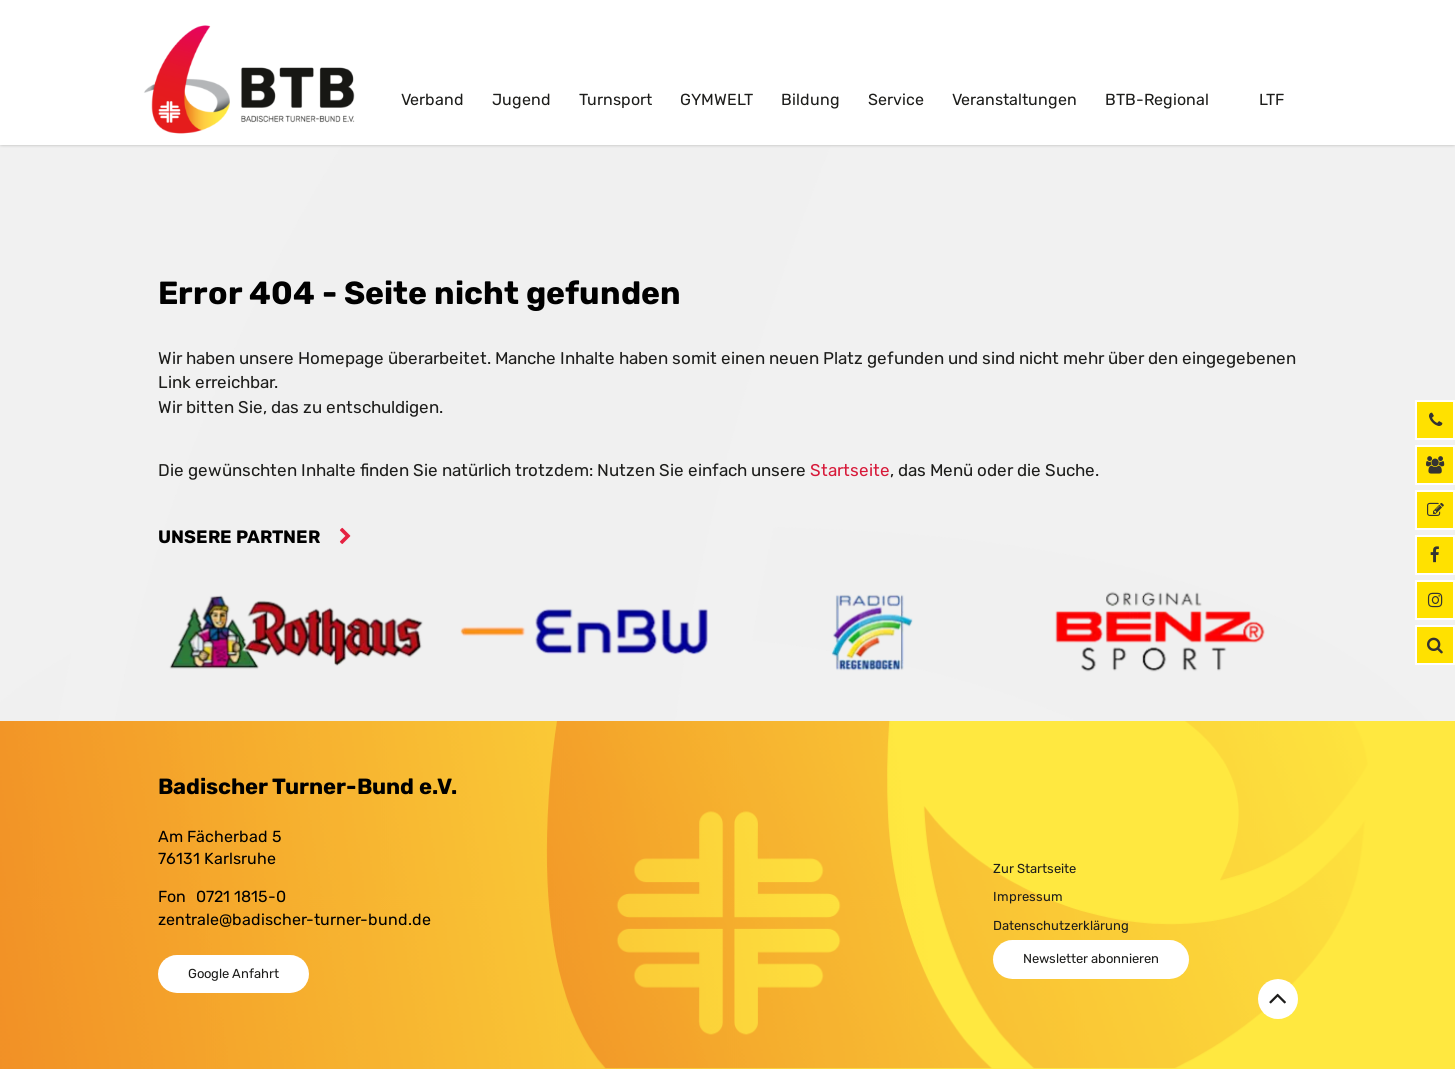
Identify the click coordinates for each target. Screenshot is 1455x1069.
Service (896, 99)
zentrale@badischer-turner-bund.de (294, 919)
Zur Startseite (1034, 868)
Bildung (810, 99)
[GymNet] (1435, 510)
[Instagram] (1435, 600)
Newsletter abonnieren (1091, 958)
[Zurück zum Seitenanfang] (1278, 999)
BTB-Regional (1157, 99)
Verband (432, 99)
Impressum (1028, 896)
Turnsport (615, 99)
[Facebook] (1435, 555)
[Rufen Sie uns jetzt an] (1435, 420)
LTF (1269, 99)
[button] (1435, 645)
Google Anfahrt (233, 973)
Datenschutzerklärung (1061, 925)
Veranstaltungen (1014, 99)
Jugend (521, 99)
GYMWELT (716, 99)
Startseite (850, 470)
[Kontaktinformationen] (1435, 465)
